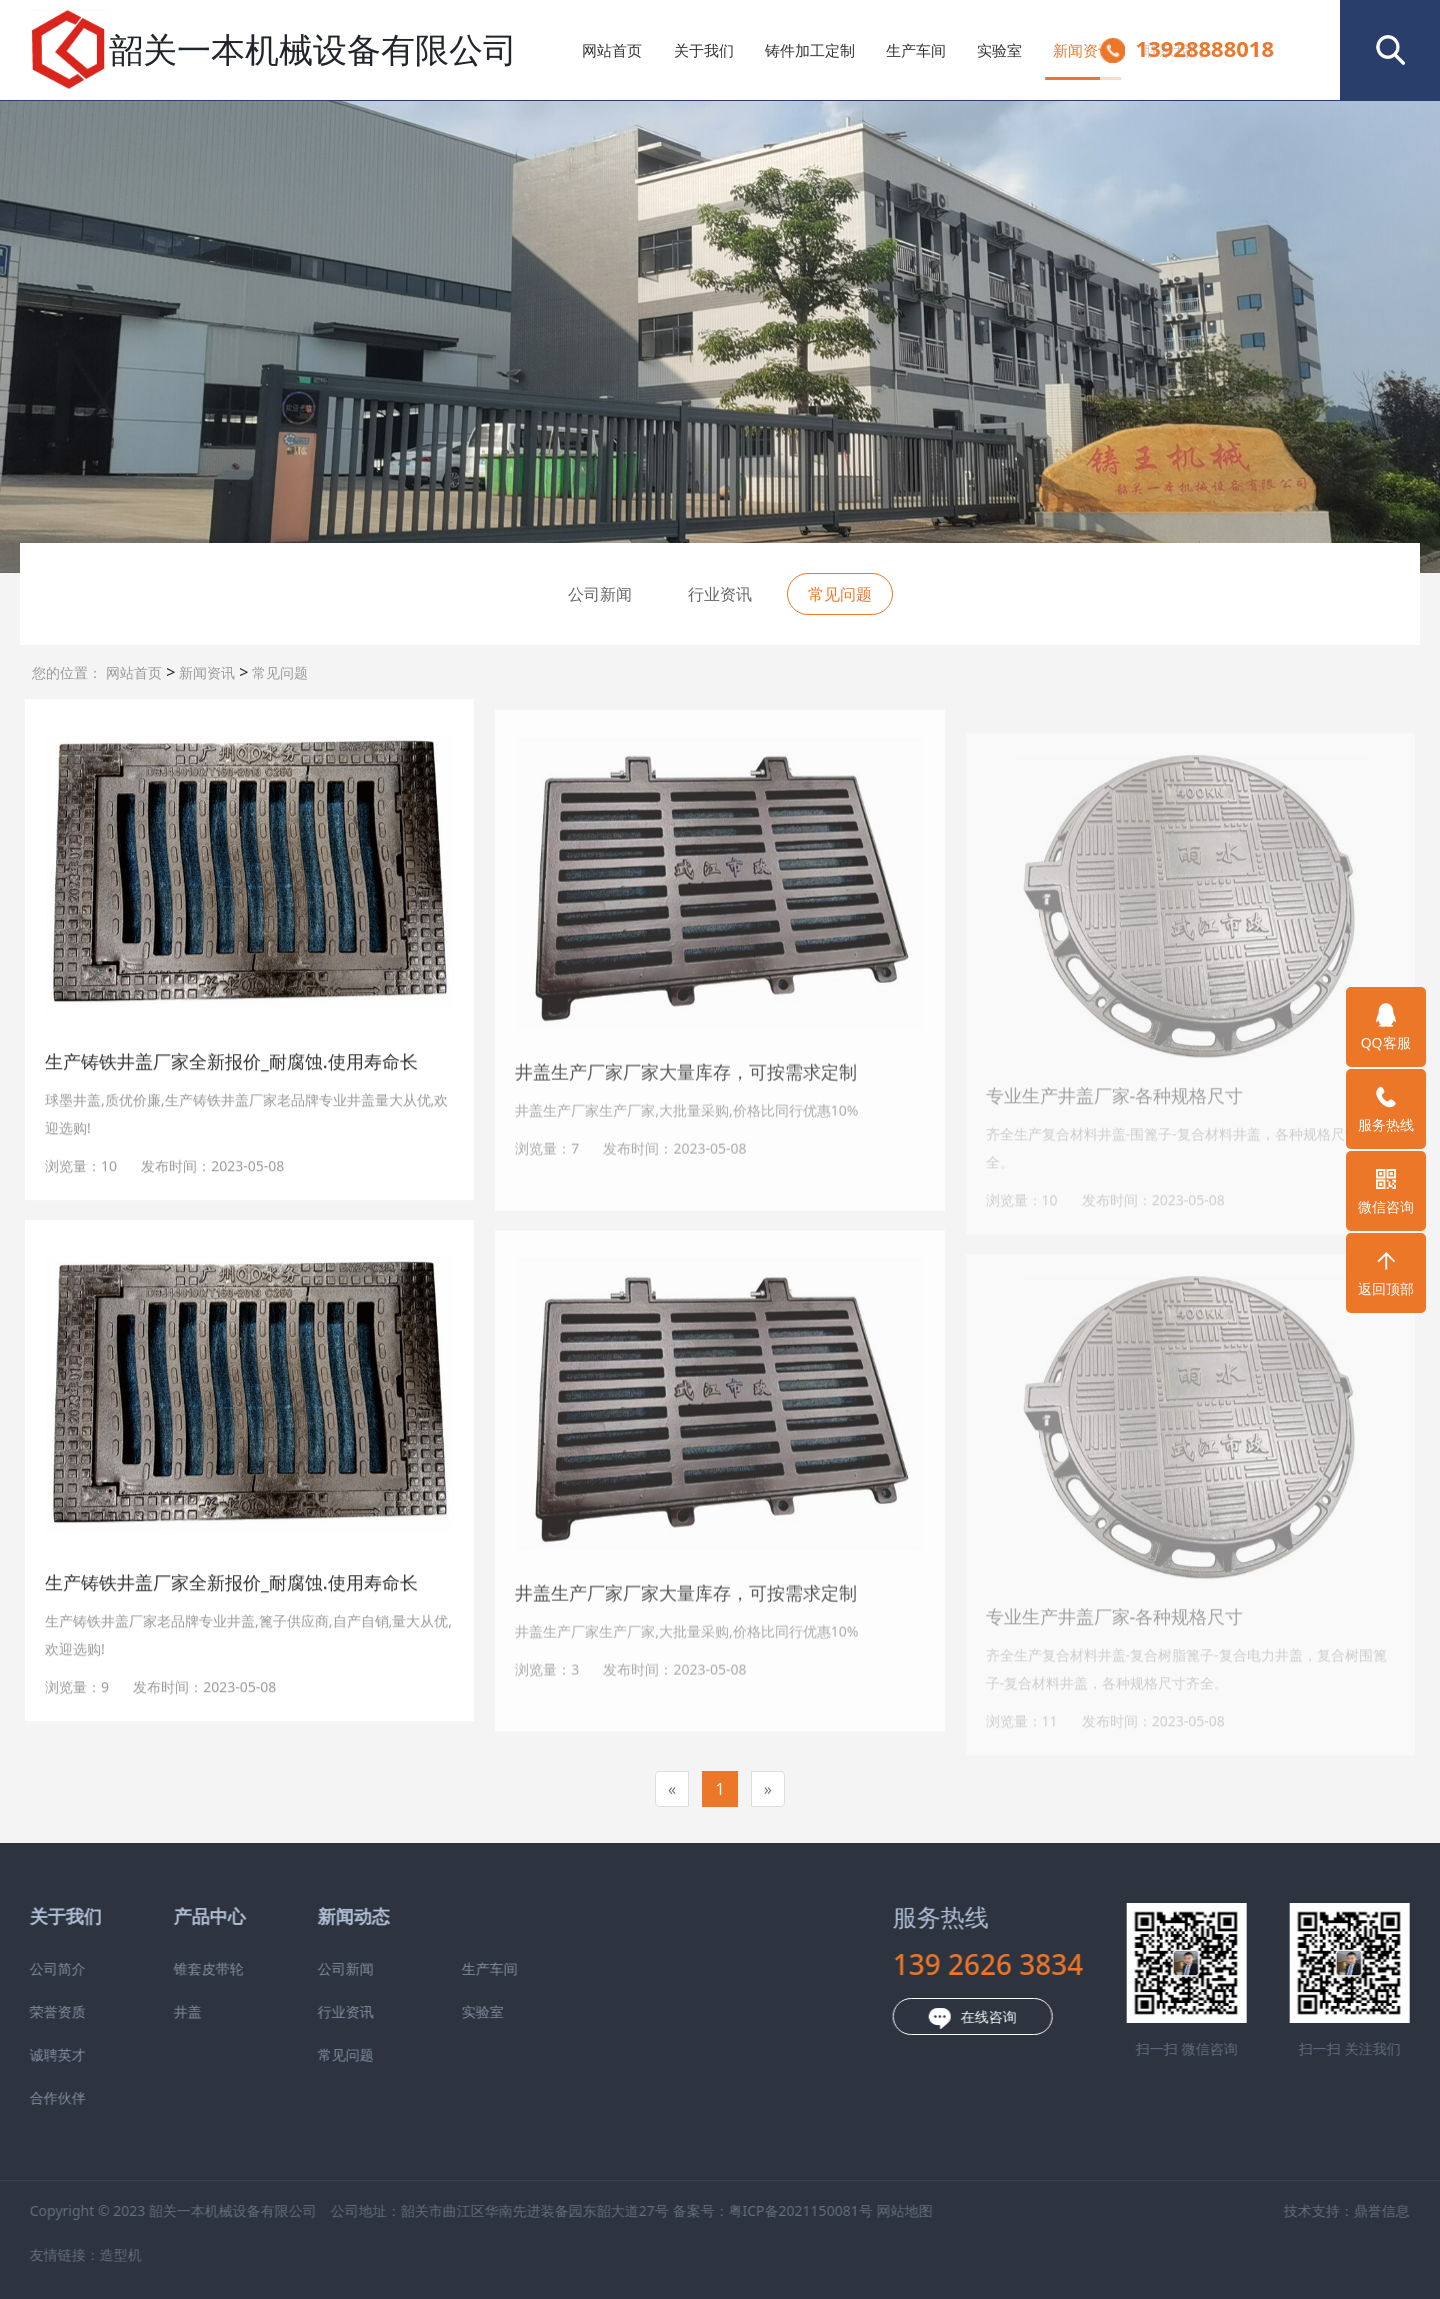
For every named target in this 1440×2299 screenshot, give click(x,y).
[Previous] (672, 1789)
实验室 (999, 50)
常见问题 (278, 672)
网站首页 (612, 50)
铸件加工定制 (810, 50)
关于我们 (704, 50)
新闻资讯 (1083, 50)
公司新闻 (600, 594)
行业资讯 (720, 594)
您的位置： (67, 672)
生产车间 (916, 50)
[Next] (768, 1789)
